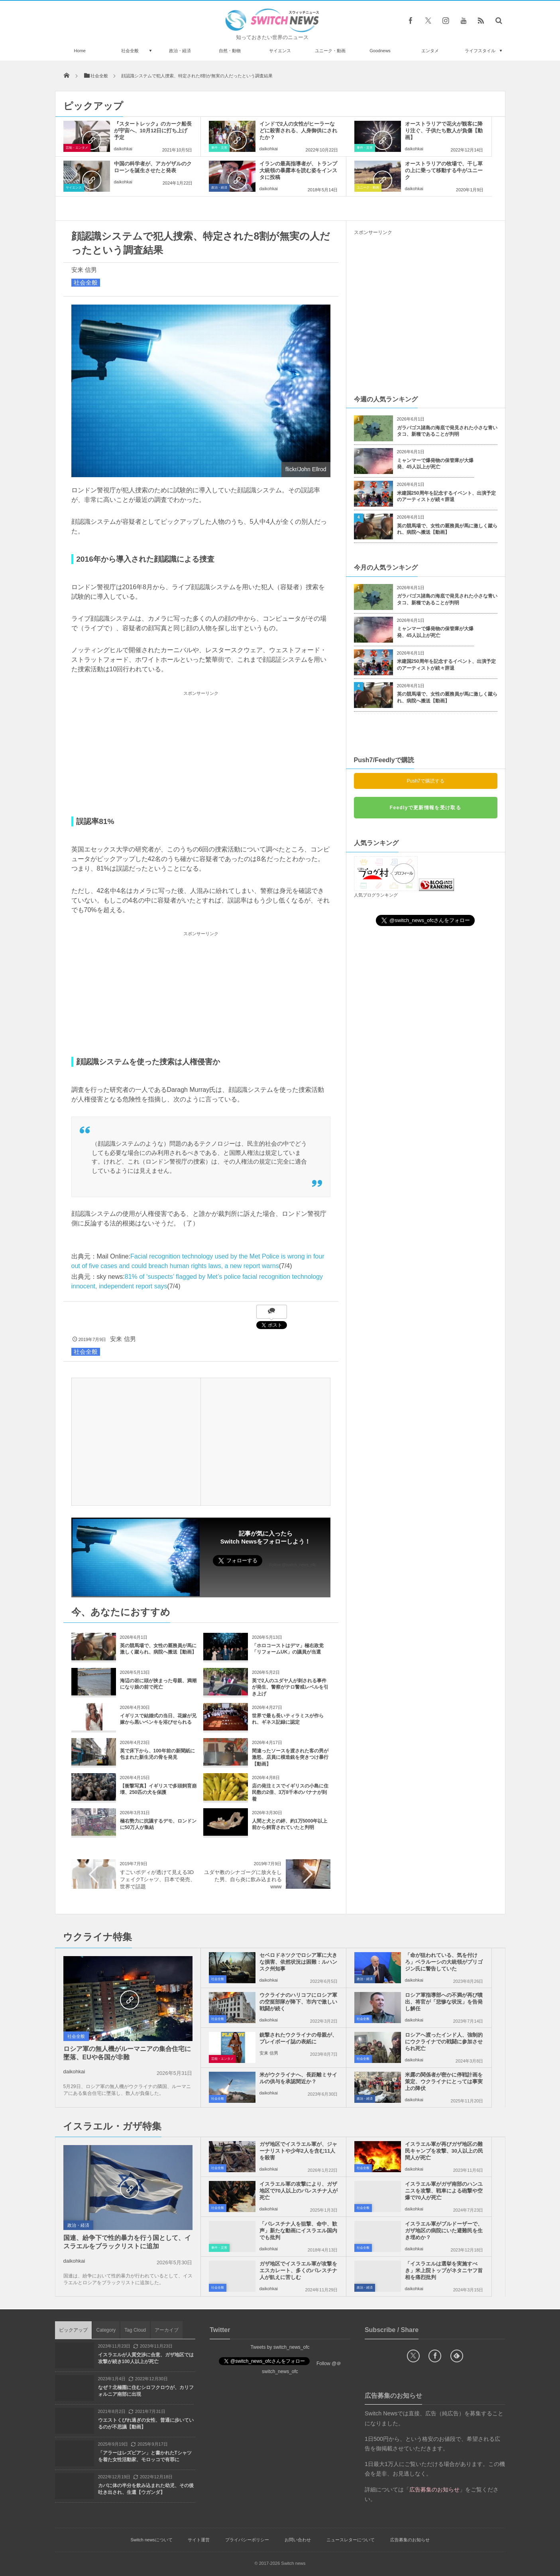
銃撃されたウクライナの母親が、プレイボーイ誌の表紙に (298, 2038)
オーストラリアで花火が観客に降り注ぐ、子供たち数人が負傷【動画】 (444, 130)
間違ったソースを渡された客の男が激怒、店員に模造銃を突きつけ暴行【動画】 (290, 1757)
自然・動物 (230, 50)
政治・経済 (180, 50)
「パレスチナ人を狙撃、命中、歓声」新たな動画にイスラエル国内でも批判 (298, 2230)
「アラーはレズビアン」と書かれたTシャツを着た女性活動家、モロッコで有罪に (145, 2456)
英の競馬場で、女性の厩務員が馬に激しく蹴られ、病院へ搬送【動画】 (447, 529)
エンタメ (430, 50)
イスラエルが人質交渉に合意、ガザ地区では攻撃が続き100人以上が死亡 (146, 2358)
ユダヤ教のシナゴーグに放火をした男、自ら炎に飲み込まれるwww (243, 1879)
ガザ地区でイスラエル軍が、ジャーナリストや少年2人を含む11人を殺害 (298, 2151)
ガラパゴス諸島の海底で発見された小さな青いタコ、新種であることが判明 (447, 431)
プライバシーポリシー (247, 2539)
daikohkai (123, 148)
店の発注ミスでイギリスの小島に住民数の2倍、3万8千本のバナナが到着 (290, 1792)
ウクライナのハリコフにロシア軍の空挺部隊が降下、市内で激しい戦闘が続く (298, 2002)
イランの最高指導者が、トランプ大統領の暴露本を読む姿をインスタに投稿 (298, 170)
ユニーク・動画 (330, 50)
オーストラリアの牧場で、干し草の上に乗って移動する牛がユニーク (444, 170)
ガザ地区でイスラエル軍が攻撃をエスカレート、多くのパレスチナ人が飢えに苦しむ (298, 2270)
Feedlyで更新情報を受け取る (425, 807)
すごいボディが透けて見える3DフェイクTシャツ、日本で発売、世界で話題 (158, 1879)
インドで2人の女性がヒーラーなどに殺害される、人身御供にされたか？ (298, 130)
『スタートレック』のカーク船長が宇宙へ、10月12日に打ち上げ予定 (153, 130)
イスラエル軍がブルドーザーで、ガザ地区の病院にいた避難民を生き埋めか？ (444, 2230)
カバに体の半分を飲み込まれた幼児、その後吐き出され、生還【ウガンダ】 (146, 2489)
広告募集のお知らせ (410, 2539)
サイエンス (280, 50)
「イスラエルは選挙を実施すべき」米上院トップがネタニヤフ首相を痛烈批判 (444, 2270)
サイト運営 (199, 2539)
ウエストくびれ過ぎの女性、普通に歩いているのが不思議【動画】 (146, 2423)
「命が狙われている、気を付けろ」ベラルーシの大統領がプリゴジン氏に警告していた (444, 1962)
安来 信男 (84, 269)
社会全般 (130, 50)
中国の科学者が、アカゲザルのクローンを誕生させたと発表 (153, 167)
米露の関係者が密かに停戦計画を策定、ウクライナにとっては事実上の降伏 (444, 2081)
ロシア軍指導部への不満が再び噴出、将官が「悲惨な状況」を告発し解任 (444, 2002)
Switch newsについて (151, 2539)
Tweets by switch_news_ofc (279, 2347)
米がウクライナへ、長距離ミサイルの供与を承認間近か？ (298, 2078)
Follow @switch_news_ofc (292, 1565)
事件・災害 (219, 147)
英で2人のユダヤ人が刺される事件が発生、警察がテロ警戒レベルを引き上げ (290, 1687)
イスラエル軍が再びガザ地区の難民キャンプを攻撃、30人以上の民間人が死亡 (444, 2151)
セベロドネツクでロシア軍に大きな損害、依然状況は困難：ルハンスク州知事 (298, 1962)
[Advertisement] (200, 754)
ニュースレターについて (350, 2539)
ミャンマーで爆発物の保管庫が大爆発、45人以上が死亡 (435, 464)
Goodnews (380, 50)
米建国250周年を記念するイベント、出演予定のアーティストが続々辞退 (446, 496)
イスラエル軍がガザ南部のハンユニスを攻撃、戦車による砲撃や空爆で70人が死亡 (444, 2190)
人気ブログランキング (376, 895)
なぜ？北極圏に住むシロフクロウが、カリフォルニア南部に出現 (146, 2391)
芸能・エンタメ (77, 147)
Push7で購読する (425, 781)
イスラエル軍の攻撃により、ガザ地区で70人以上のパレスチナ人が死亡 (298, 2190)
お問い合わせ (298, 2539)
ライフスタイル (480, 50)
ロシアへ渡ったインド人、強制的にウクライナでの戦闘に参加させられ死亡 (444, 2041)
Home (80, 50)
